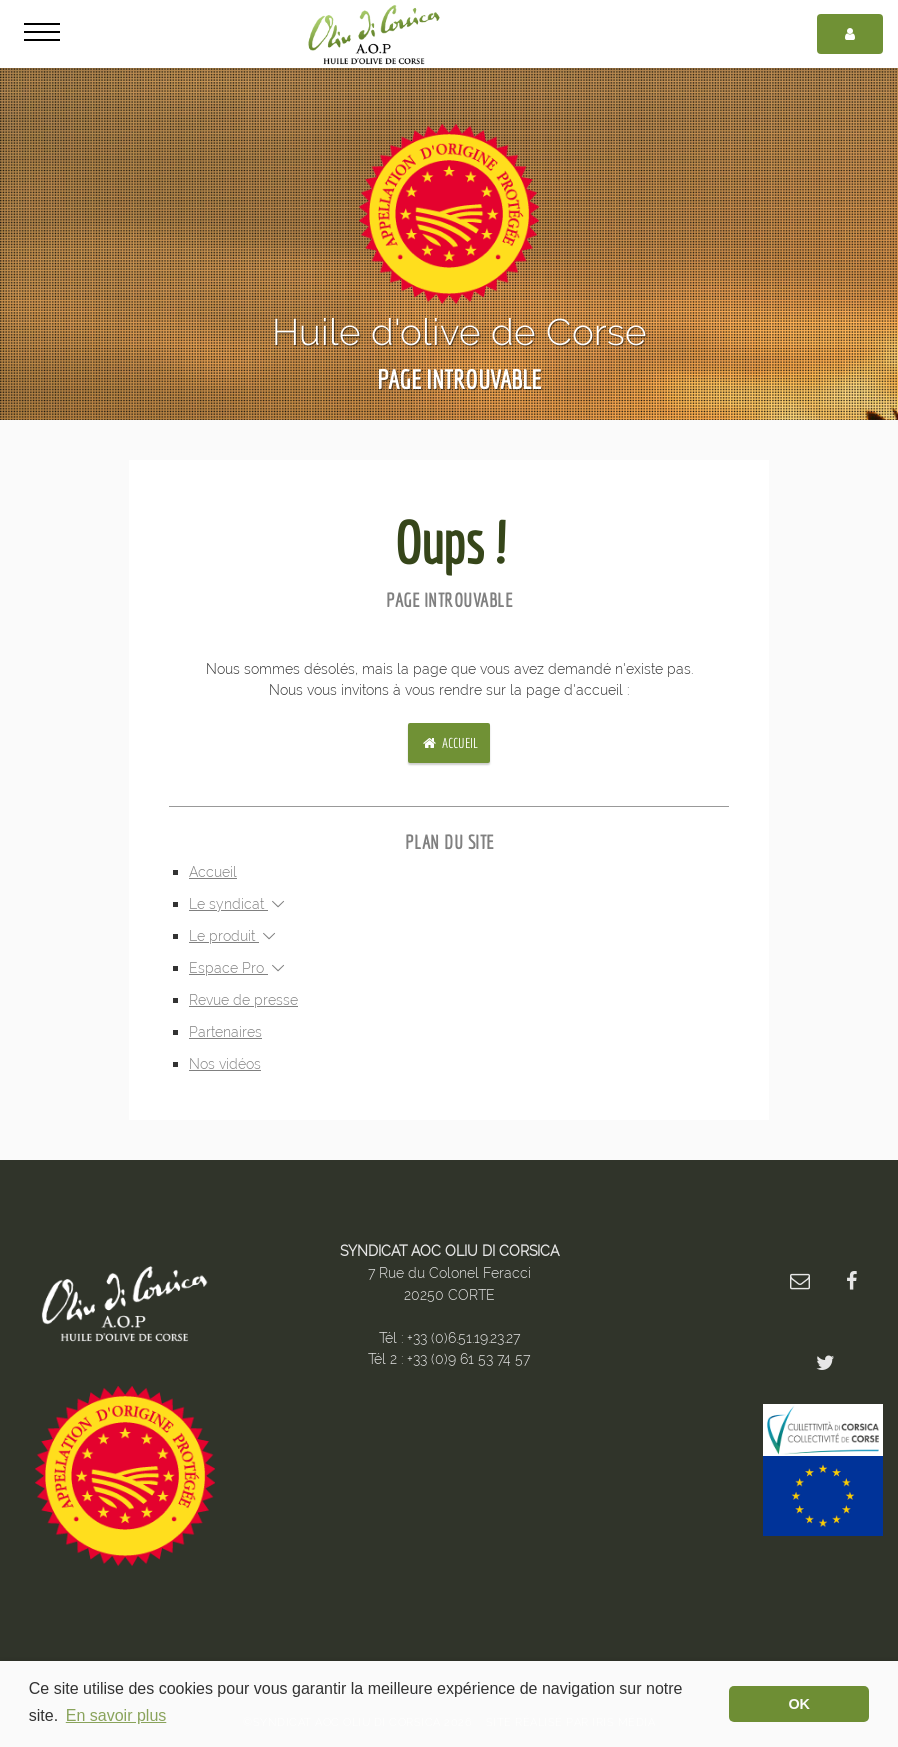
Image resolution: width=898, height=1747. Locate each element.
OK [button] (799, 1704)
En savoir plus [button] (116, 1715)
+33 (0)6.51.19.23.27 (463, 1337)
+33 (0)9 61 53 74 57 (468, 1358)
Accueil (449, 742)
